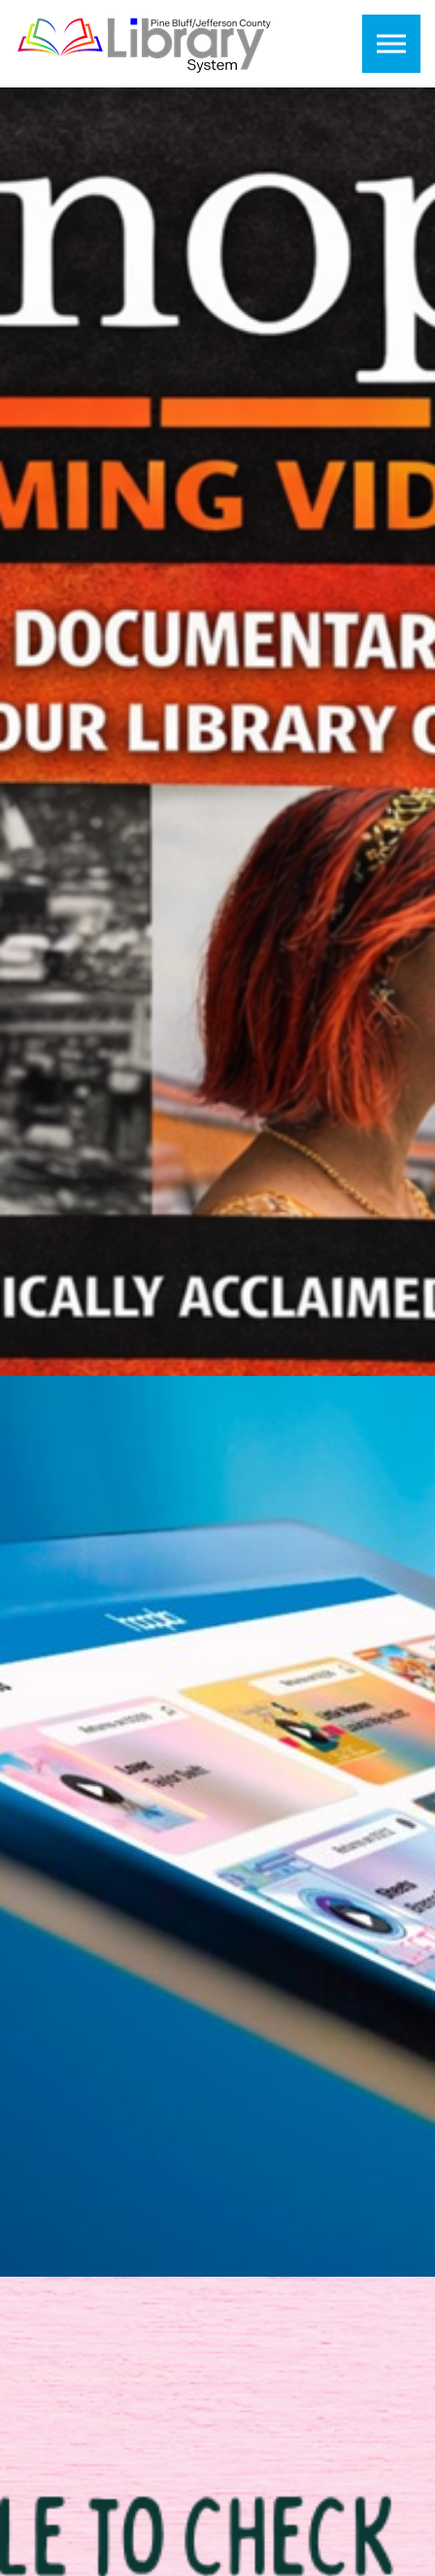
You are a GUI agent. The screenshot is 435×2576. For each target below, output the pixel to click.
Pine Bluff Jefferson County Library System (145, 44)
